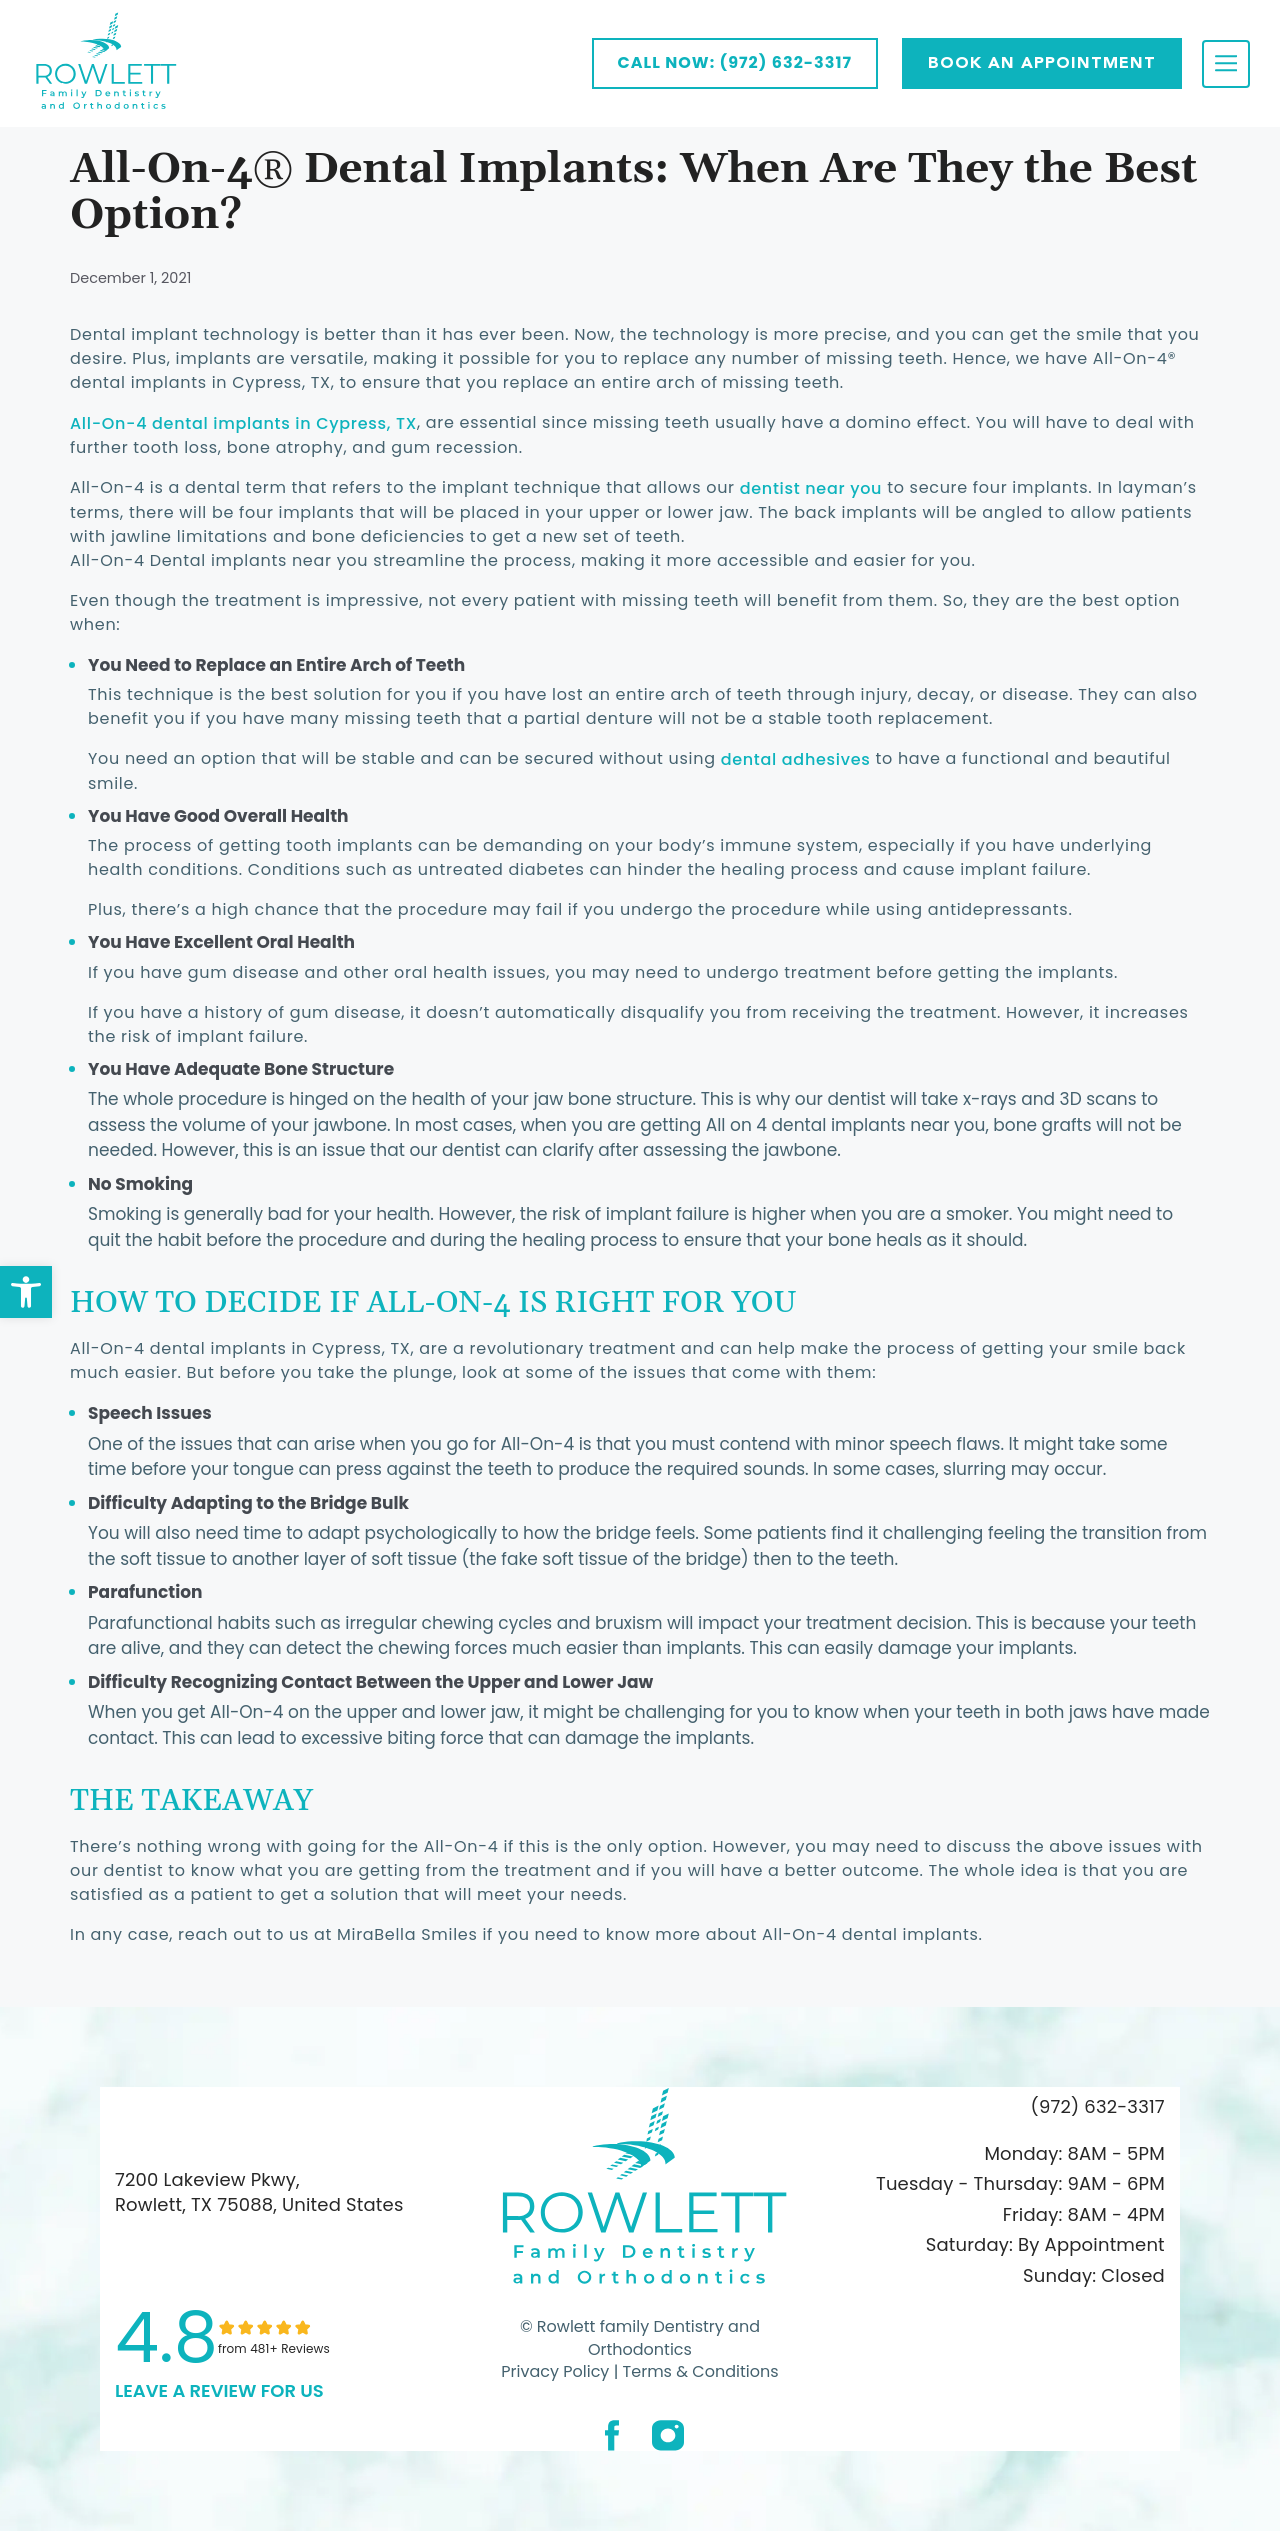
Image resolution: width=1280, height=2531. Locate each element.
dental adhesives (796, 759)
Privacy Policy (555, 2371)
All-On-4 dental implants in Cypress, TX (243, 423)
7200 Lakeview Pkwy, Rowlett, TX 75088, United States (259, 2192)
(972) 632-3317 (1098, 2106)
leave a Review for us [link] (219, 2390)
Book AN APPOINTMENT (1042, 62)
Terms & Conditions (698, 2371)
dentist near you (811, 488)
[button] (26, 1292)
